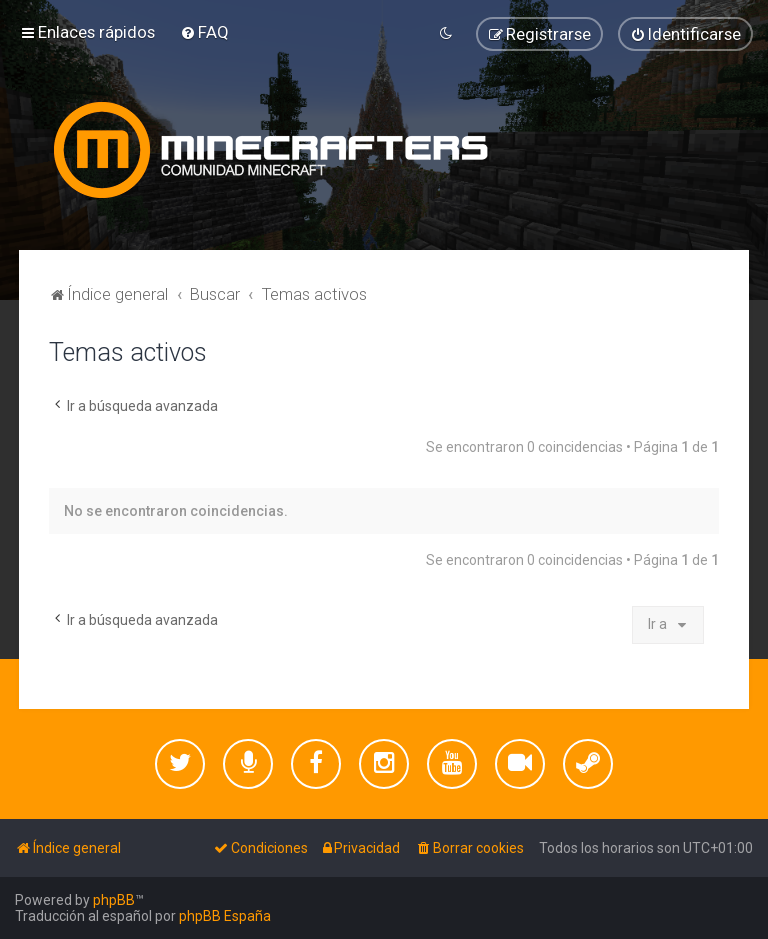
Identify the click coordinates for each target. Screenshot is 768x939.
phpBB (114, 900)
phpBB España (225, 916)
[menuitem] (204, 32)
